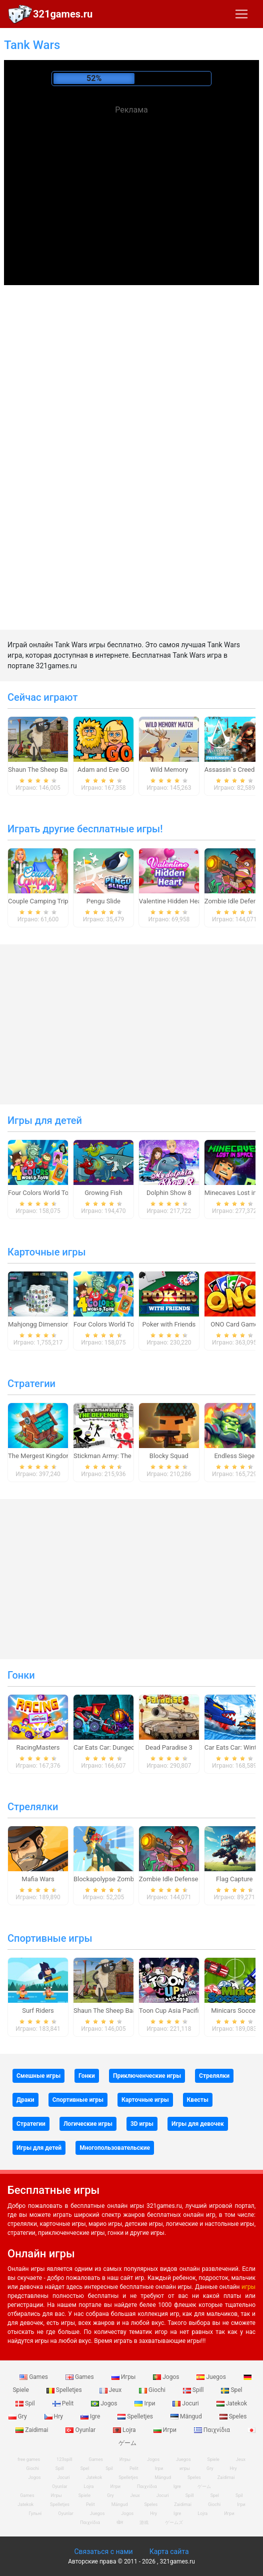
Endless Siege (234, 1456)
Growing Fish (103, 1192)
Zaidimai (33, 2429)
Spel (231, 2389)
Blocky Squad (169, 1456)
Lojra (125, 2429)
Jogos (166, 2376)
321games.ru (62, 14)
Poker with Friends (169, 1324)
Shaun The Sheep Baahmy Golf (52, 769)
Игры (125, 2376)
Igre (91, 2416)
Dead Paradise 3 (169, 1747)
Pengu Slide (103, 901)
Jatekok (231, 2403)
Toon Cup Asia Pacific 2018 (178, 2010)
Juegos (211, 2376)
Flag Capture (234, 1879)
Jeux (112, 2389)
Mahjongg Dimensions (40, 1324)
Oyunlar (81, 2429)
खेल (119, 2522)
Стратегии (32, 1384)
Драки (25, 2099)
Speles (233, 2416)
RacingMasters (38, 1747)
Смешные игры (38, 2075)
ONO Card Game (234, 1324)
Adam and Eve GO (104, 769)
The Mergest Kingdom (40, 1456)
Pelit (64, 2403)
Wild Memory (169, 769)
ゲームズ (174, 2522)
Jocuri (186, 2403)
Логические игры (88, 2123)
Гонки (21, 1675)
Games (35, 2376)
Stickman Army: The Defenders (118, 1456)
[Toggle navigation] (241, 14)
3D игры (142, 2123)
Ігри (145, 2403)
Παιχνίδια (213, 2429)
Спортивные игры (50, 1938)
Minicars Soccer (234, 2010)
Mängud (187, 2416)
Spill (194, 2389)
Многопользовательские (115, 2147)
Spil (26, 2403)
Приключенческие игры (147, 2075)
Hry (54, 2416)
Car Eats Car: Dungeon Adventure (122, 1747)
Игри (166, 2429)
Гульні (35, 2513)
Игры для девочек (198, 2123)
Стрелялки (33, 1807)
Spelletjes (65, 2389)
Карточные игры (47, 1252)
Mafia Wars (38, 1879)
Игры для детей (45, 1120)
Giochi (153, 2389)
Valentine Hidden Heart (172, 901)
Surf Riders (38, 2010)
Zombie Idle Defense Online (178, 1879)
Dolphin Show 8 (169, 1192)
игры (249, 2286)
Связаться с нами (103, 2551)
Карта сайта (169, 2551)
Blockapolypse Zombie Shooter (119, 1879)
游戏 (144, 2522)
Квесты (197, 2099)
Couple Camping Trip (38, 901)
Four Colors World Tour (41, 1192)
